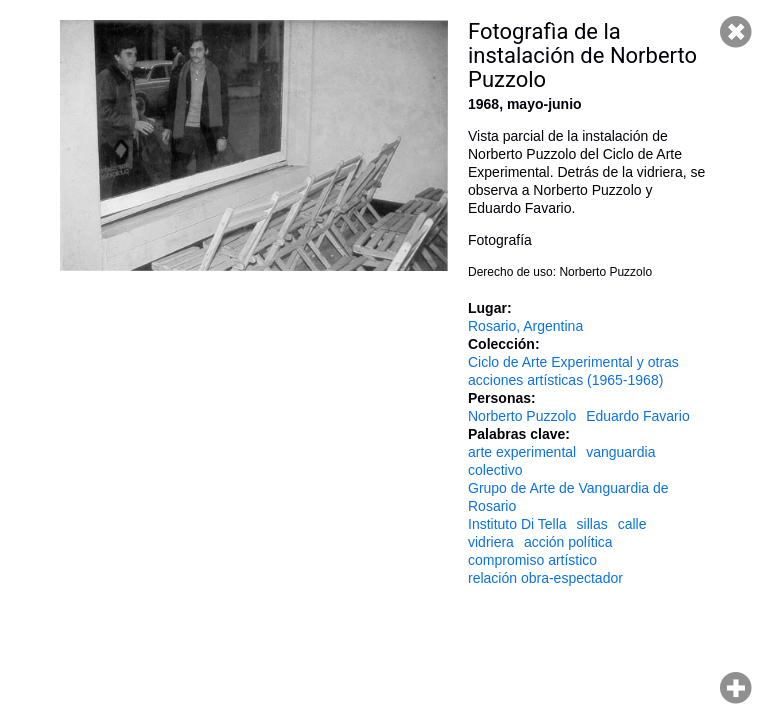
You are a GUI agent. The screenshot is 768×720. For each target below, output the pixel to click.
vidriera (491, 542)
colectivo (495, 470)
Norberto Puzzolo (522, 416)
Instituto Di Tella (517, 524)
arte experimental (522, 452)
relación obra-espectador (545, 578)
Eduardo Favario (638, 416)
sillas (592, 524)
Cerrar (736, 32)
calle (632, 524)
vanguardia (620, 452)
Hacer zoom (736, 688)
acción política (568, 542)
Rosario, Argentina (525, 326)
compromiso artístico (532, 560)
